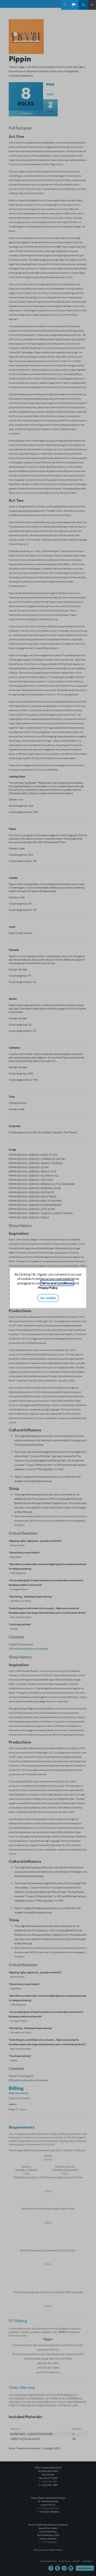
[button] (74, 5)
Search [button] (83, 5)
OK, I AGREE (48, 1298)
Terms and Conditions (57, 1283)
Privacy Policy (48, 1287)
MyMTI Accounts (65, 5)
